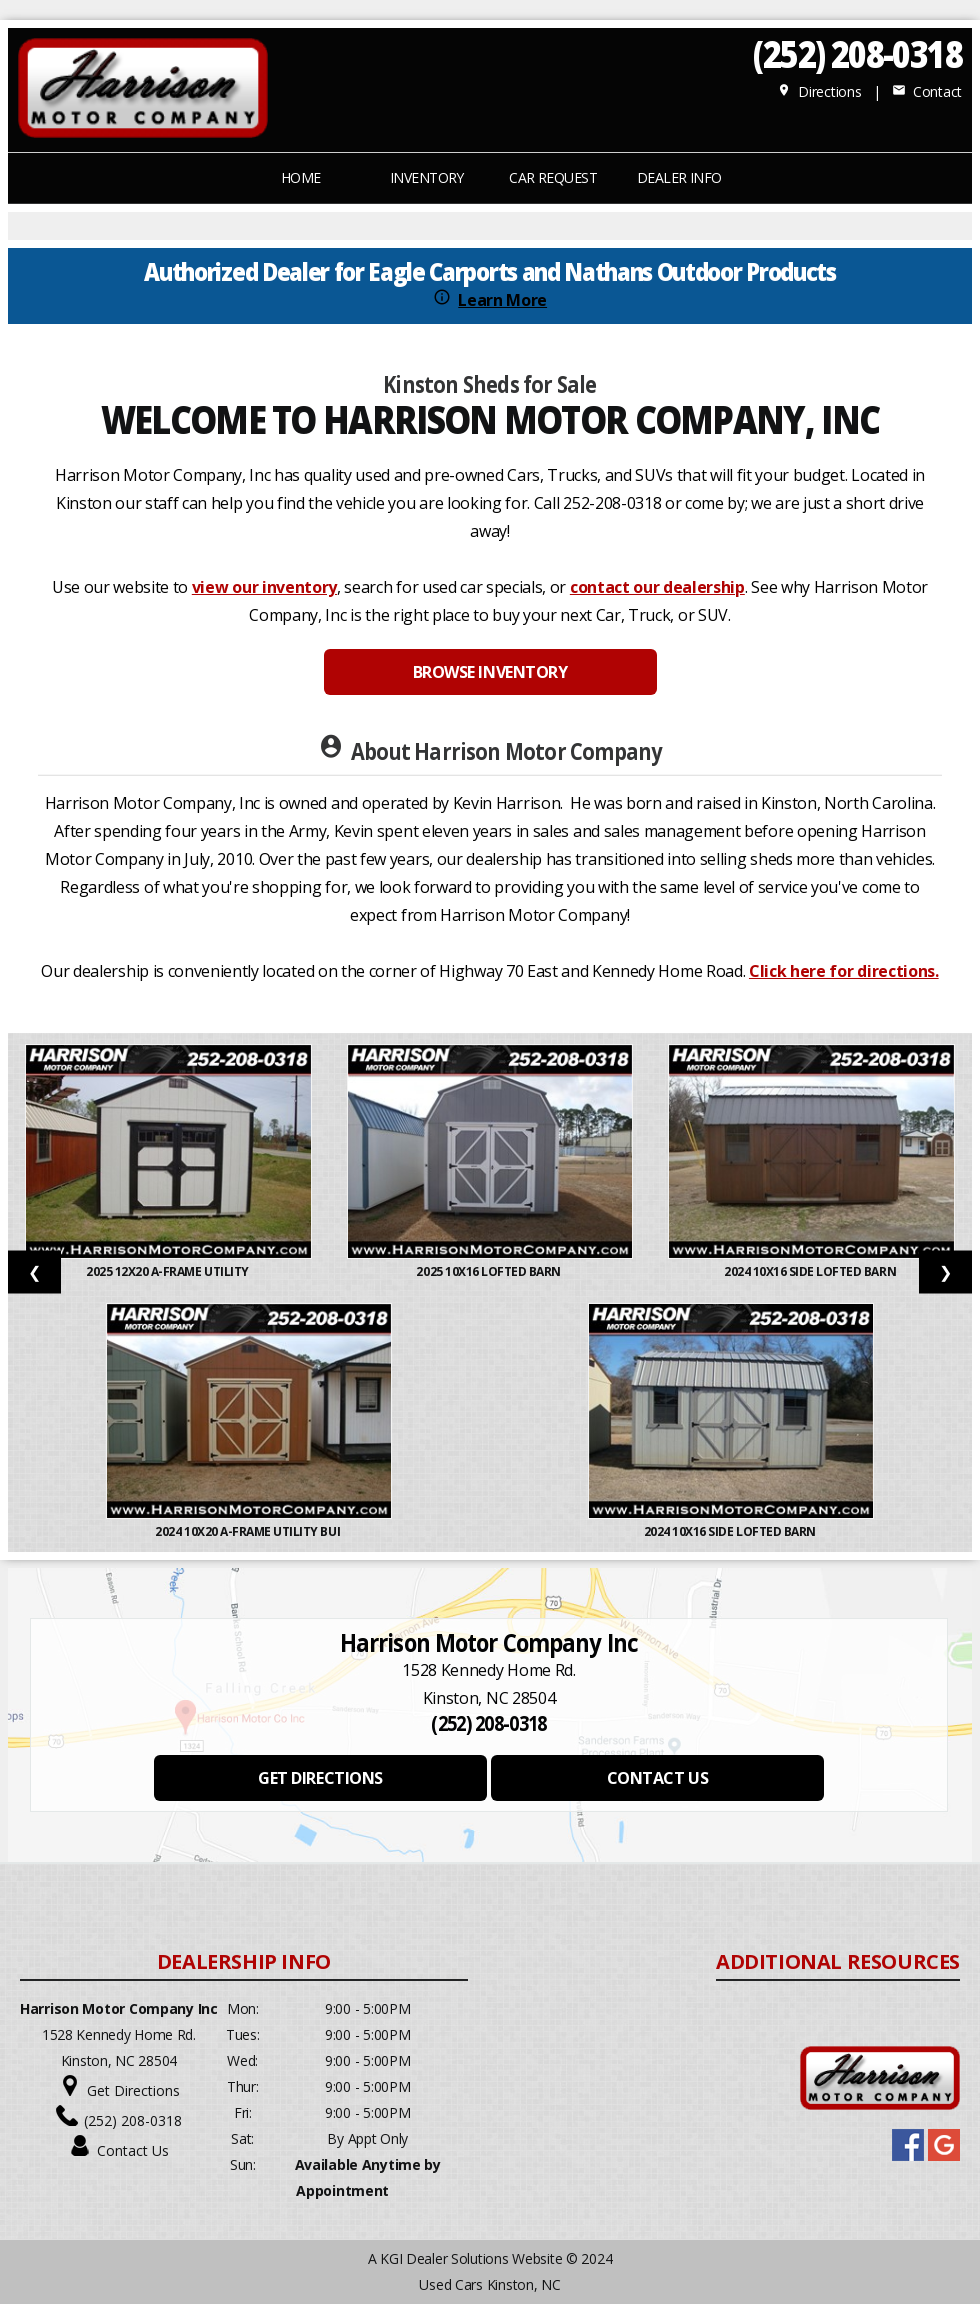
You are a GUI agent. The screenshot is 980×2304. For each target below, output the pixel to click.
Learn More (502, 300)
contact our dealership (657, 587)
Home (301, 177)
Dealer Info (679, 177)
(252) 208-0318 (857, 53)
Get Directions (133, 2090)
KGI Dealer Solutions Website (471, 2258)
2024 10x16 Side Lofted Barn (811, 1271)
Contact (927, 91)
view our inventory (264, 587)
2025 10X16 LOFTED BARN (489, 1271)
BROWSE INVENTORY (490, 672)
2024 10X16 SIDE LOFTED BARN (731, 1531)
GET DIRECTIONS (320, 1778)
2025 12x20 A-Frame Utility (168, 1271)
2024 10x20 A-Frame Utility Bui (248, 1531)
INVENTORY (427, 177)
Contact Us (133, 2150)
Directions (819, 91)
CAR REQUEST (553, 177)
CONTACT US (657, 1778)
